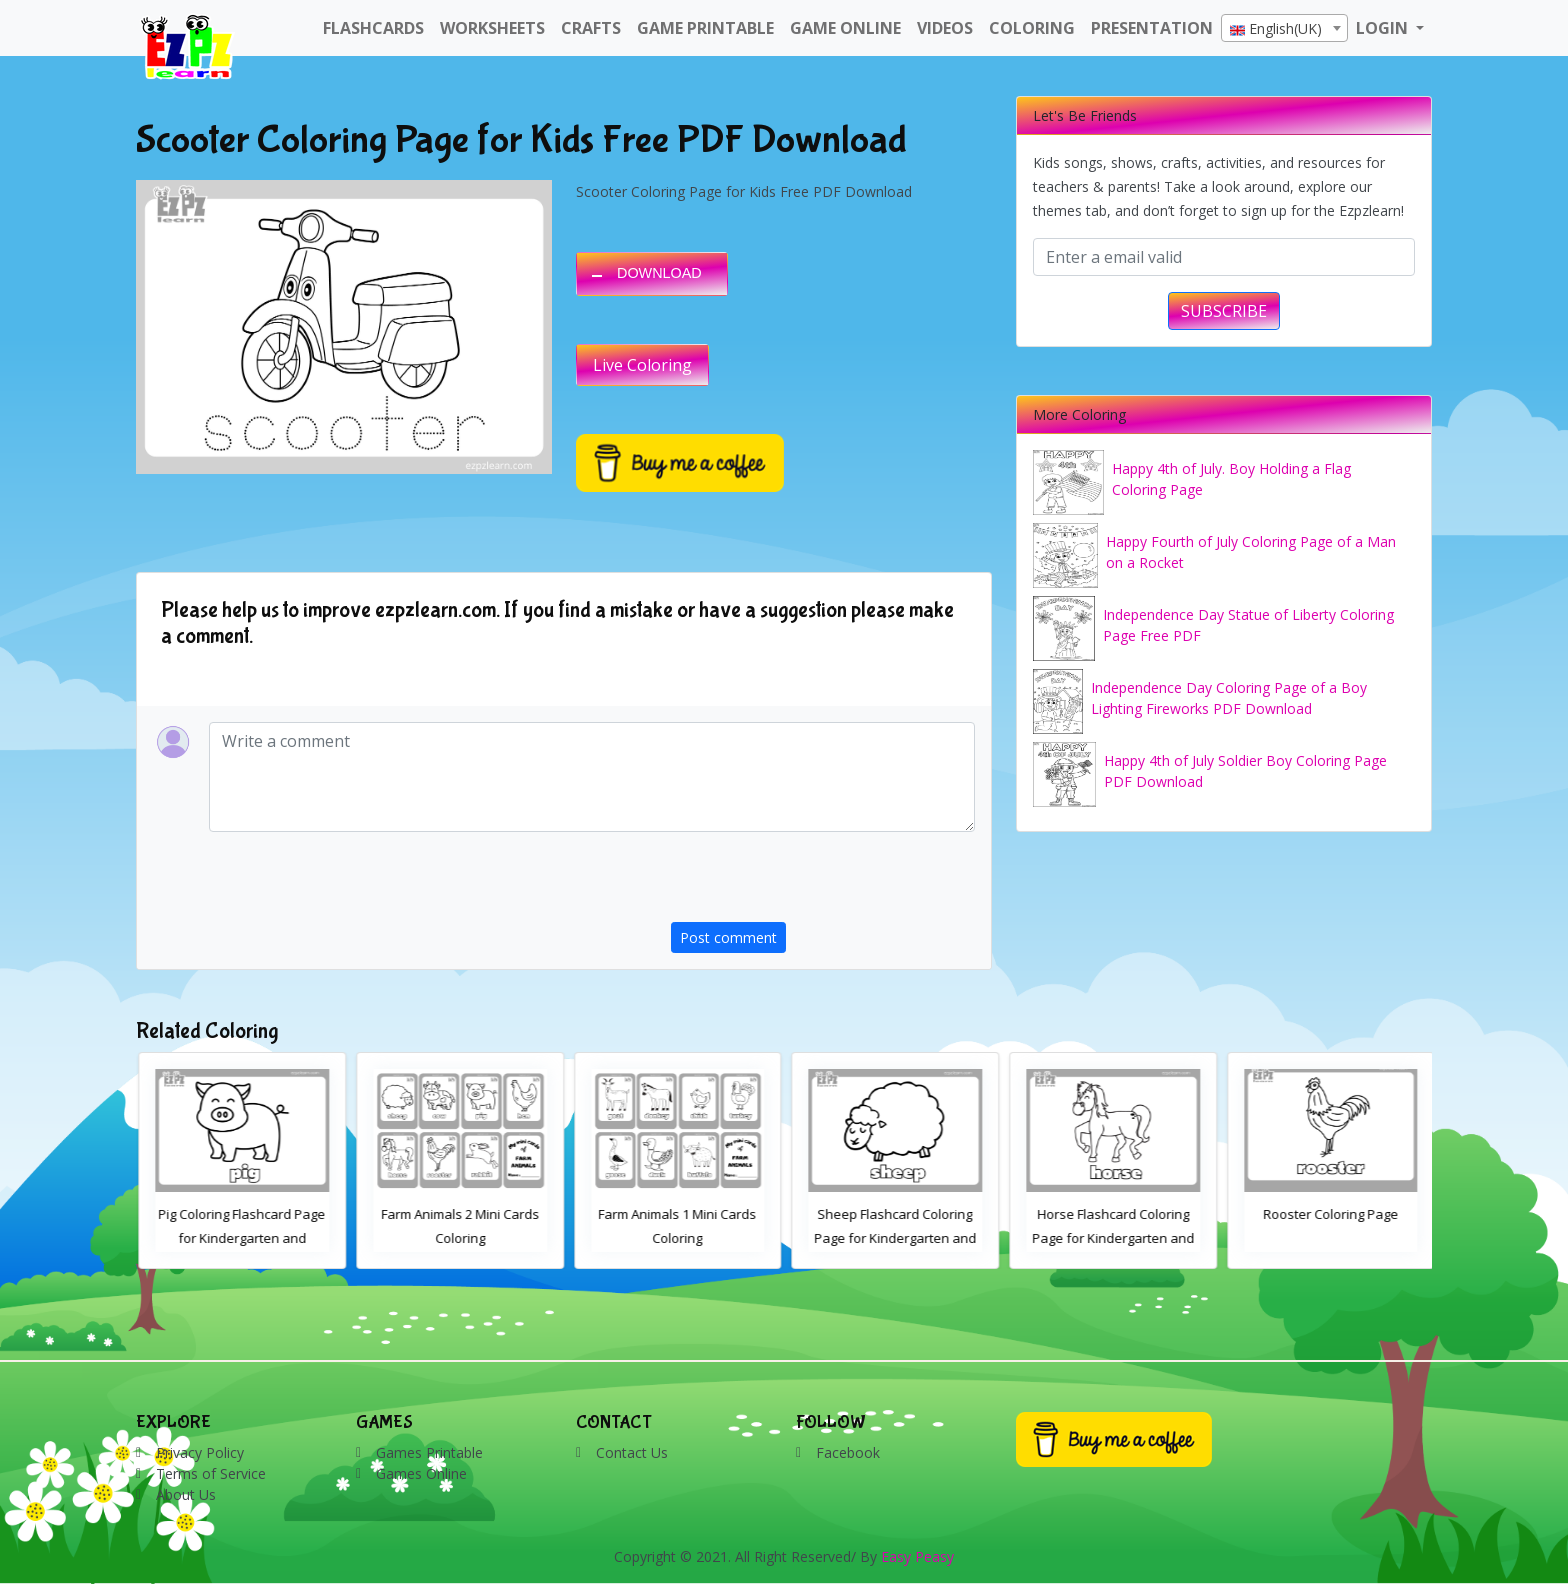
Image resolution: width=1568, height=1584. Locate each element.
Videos (945, 28)
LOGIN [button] (1384, 28)
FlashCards (373, 28)
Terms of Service (211, 1473)
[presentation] (823, 883)
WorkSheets (492, 28)
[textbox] (1284, 29)
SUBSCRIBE (1224, 311)
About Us (186, 1494)
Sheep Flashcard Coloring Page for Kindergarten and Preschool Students (1111, 1238)
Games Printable (429, 1452)
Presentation (1152, 28)
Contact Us (632, 1452)
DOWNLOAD (659, 273)
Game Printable (705, 28)
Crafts (591, 28)
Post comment (728, 937)
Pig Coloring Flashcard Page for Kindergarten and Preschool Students (458, 1238)
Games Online (421, 1473)
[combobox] (1284, 28)
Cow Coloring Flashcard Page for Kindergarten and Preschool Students (240, 1238)
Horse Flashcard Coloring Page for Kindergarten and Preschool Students (1329, 1238)
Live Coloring (642, 365)
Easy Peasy (917, 1556)
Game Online (845, 28)
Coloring (1032, 28)
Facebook (848, 1452)
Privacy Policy (200, 1452)
